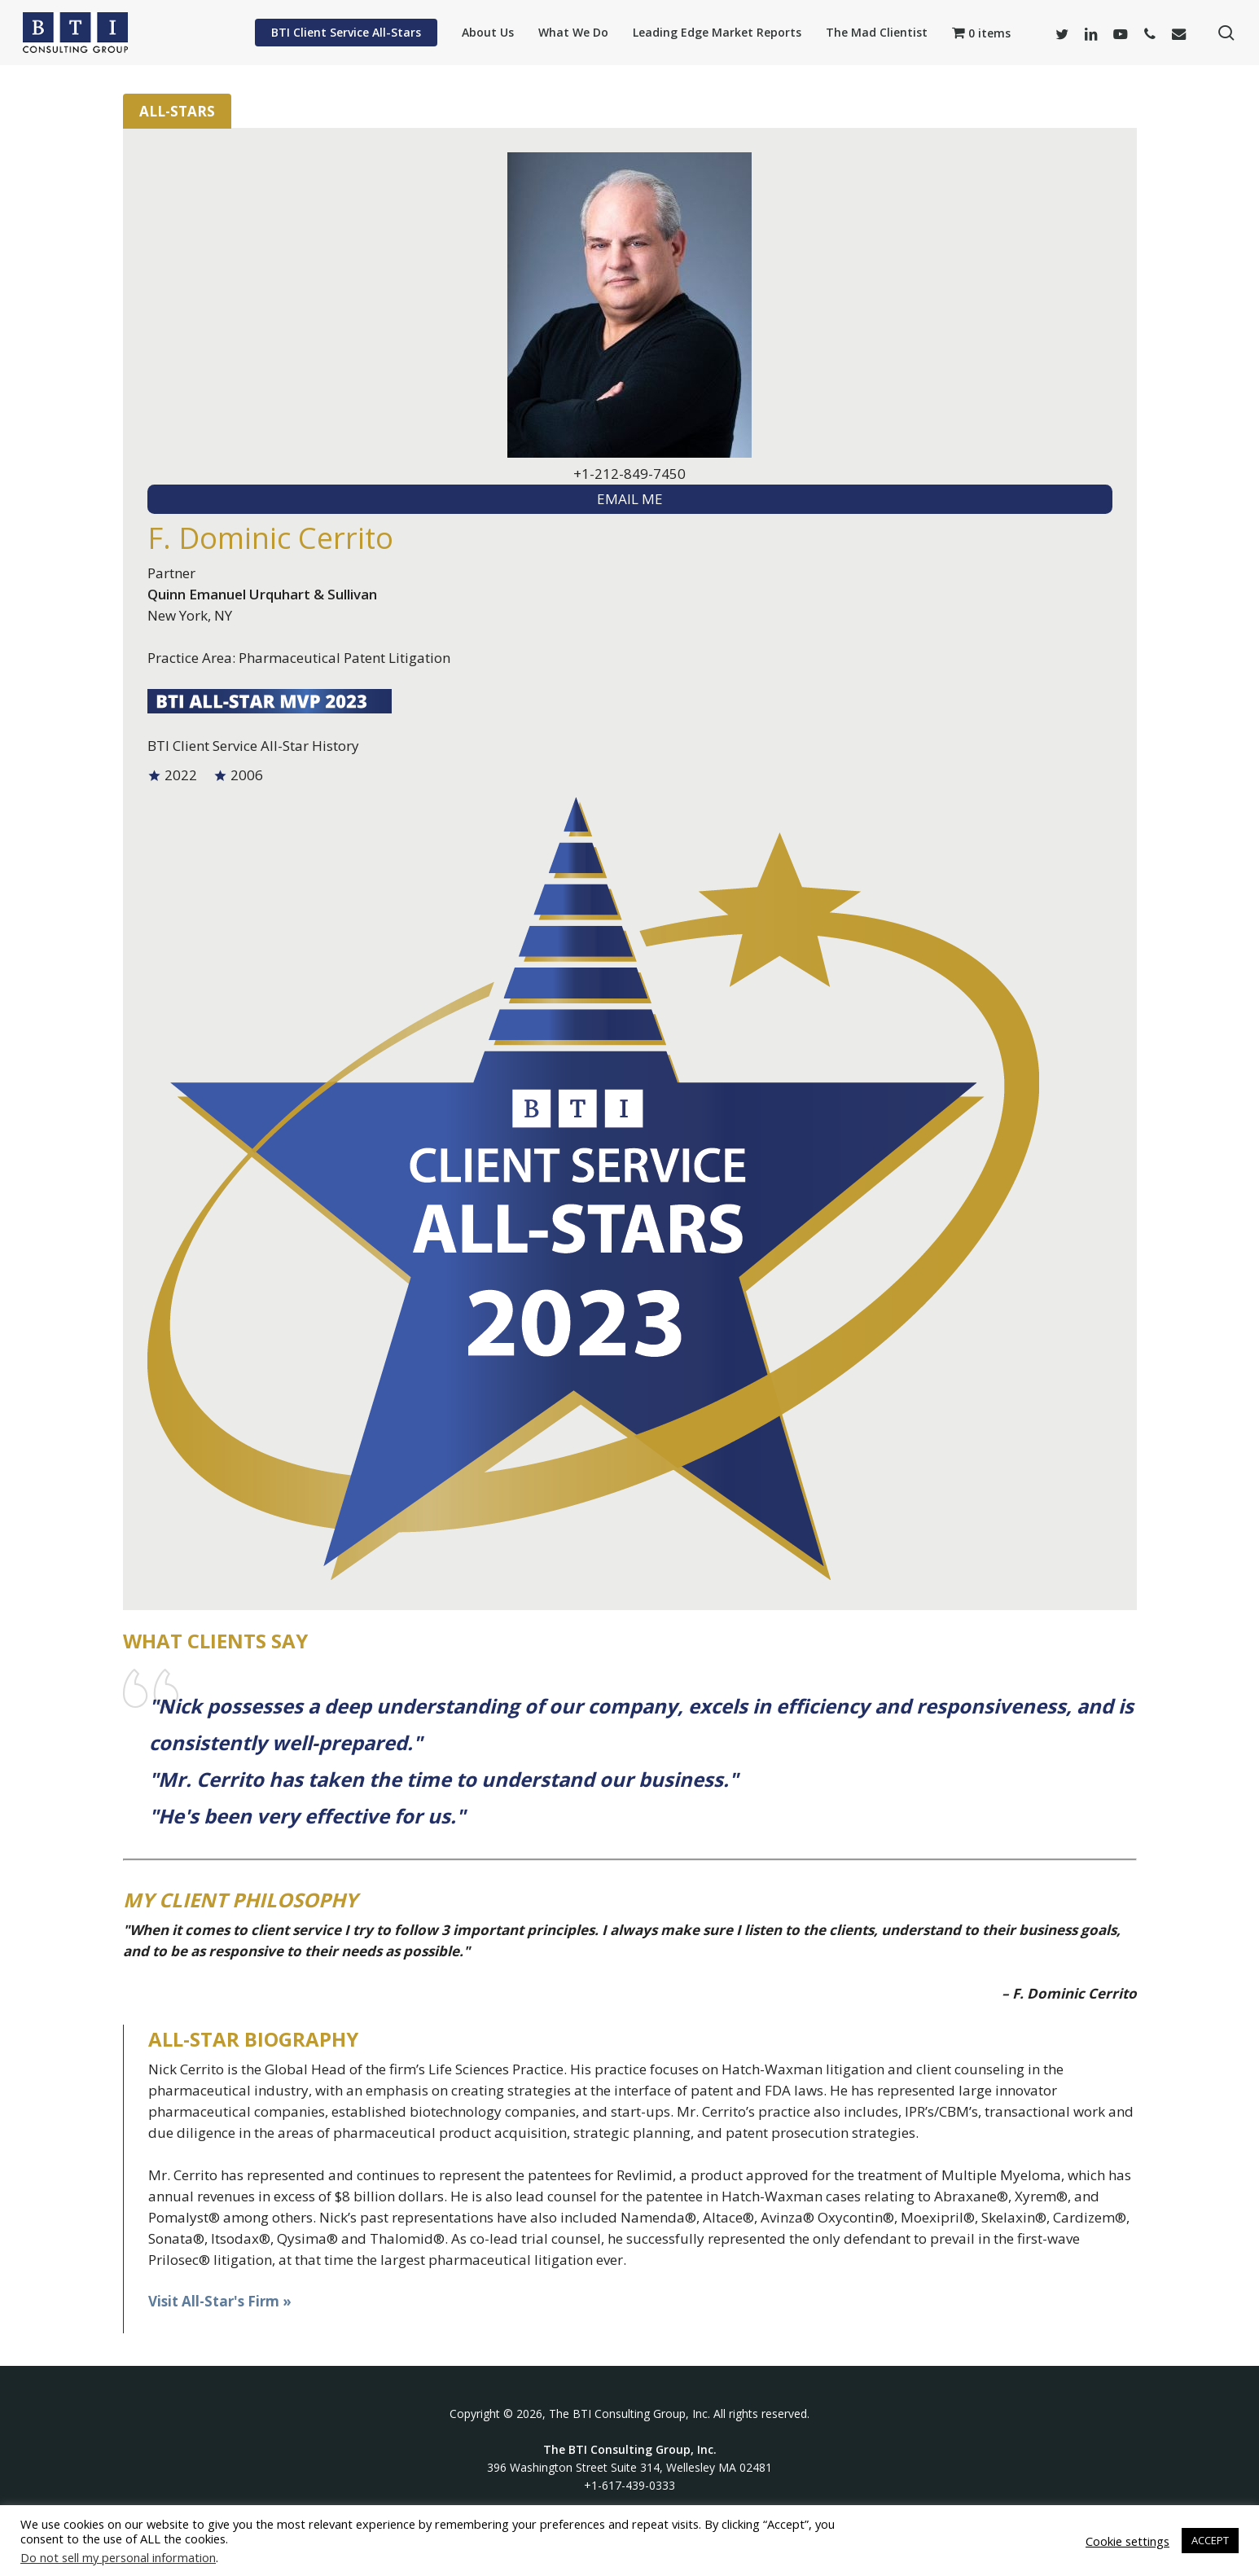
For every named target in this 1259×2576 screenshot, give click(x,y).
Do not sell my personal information (118, 2557)
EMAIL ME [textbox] (630, 498)
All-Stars (177, 111)
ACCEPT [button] (1210, 2540)
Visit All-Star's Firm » (220, 2301)
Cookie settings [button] (1127, 2541)
